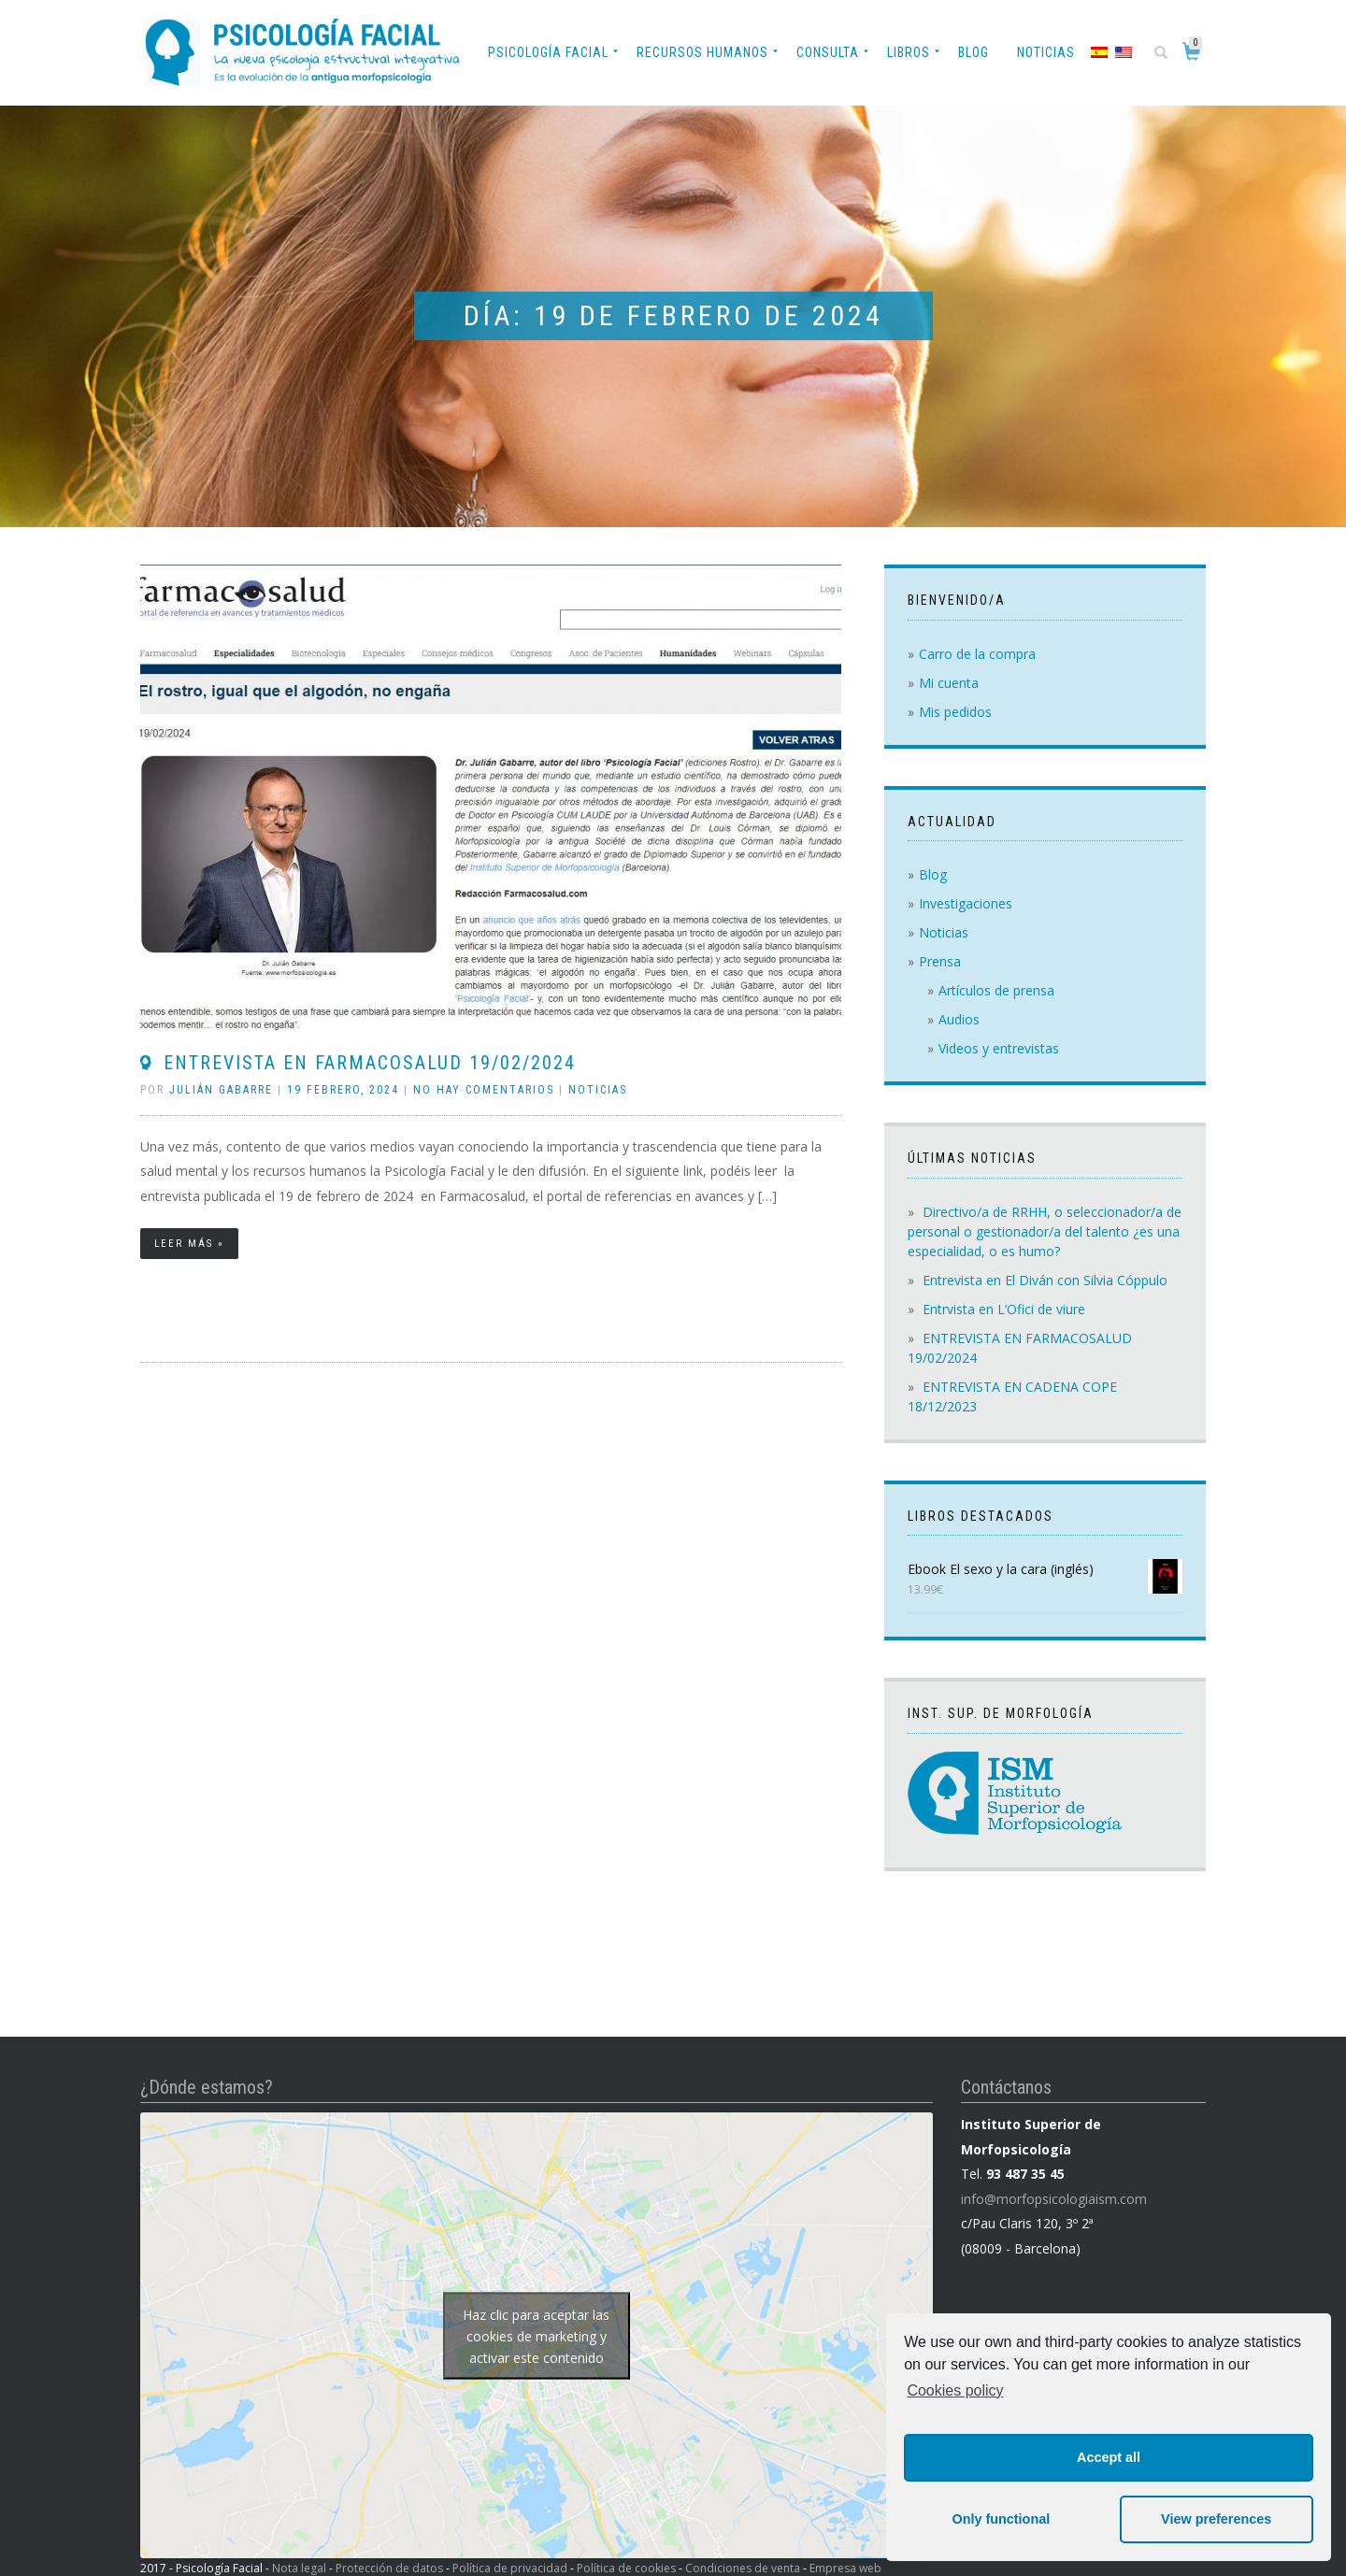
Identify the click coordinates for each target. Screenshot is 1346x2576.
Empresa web (845, 2568)
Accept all (1108, 2457)
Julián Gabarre (221, 1089)
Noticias (1046, 52)
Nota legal (299, 2568)
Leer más (183, 1244)
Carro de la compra (977, 654)
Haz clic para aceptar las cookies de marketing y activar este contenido (536, 2335)
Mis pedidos (955, 712)
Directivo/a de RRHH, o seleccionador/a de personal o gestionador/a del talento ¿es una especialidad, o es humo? (1044, 1231)
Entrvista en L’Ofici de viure (1004, 1309)
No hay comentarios (483, 1089)
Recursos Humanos (702, 52)
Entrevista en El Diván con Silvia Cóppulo (1045, 1280)
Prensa (940, 961)
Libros (908, 52)
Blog (973, 52)
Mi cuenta (949, 683)
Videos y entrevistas (998, 1048)
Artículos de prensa (996, 990)
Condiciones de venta (742, 2568)
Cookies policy (955, 2390)
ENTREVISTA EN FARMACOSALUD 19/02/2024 (370, 1063)
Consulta (827, 52)
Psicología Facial (548, 52)
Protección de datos (389, 2568)
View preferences (1216, 2519)
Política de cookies (626, 2568)
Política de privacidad (509, 2568)
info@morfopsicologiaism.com (1054, 2199)
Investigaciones (965, 903)
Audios (959, 1019)
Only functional (1001, 2519)
